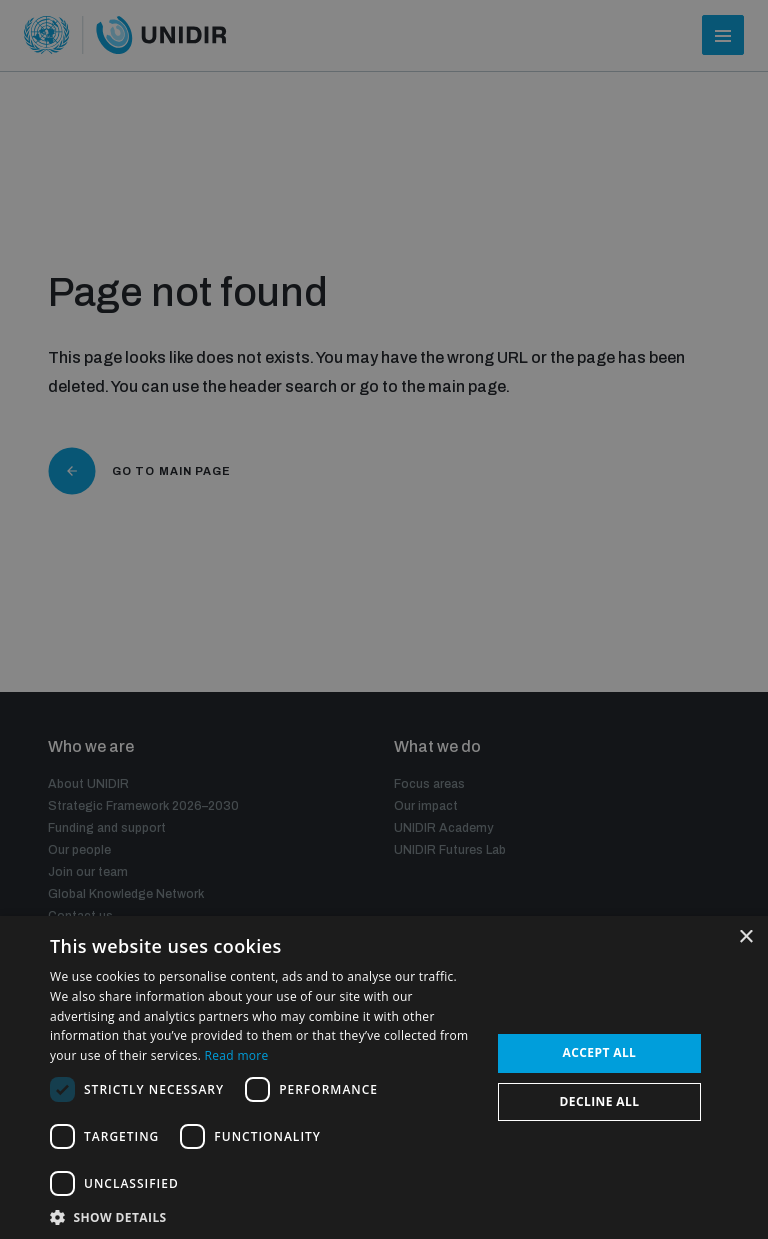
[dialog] (384, 619)
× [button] (745, 937)
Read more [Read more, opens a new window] (237, 1055)
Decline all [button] (600, 1101)
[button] (264, 1215)
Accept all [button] (600, 1052)
